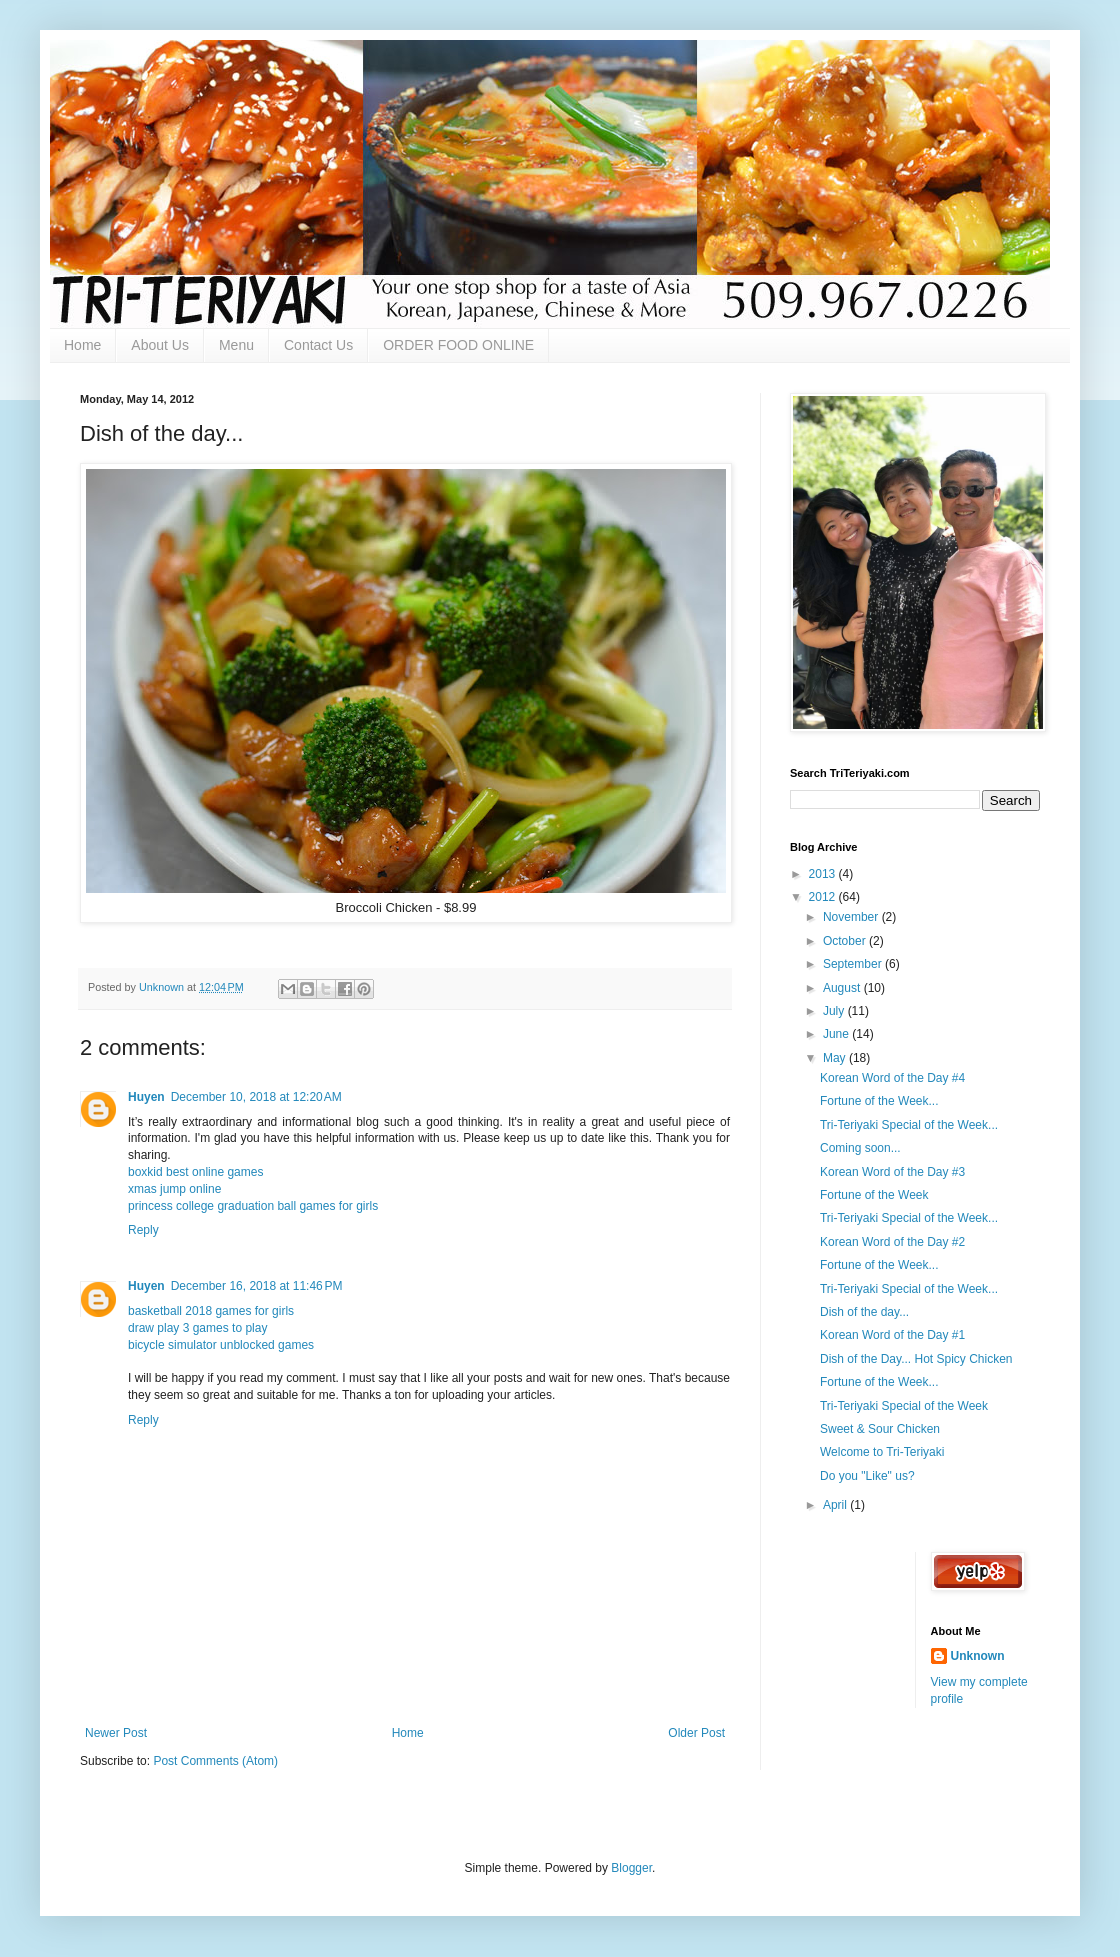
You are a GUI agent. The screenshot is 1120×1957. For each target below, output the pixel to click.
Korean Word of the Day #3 (892, 1172)
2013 (824, 874)
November (852, 917)
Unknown (978, 1656)
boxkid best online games (195, 1172)
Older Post (696, 1733)
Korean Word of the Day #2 (892, 1242)
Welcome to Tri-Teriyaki (882, 1452)
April (836, 1505)
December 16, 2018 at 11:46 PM (257, 1286)
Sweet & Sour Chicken (880, 1429)
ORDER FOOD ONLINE (458, 345)
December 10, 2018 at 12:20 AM (256, 1097)
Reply (143, 1230)
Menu (236, 345)
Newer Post (116, 1733)
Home (82, 345)
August (843, 988)
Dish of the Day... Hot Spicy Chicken (916, 1359)
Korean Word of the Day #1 (892, 1335)
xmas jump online (174, 1189)
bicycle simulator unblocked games (221, 1345)
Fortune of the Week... (879, 1101)
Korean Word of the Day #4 (892, 1078)
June (837, 1034)
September (854, 964)
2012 (824, 897)
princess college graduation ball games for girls (253, 1206)
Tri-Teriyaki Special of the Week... (909, 1125)
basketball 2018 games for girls (211, 1311)
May (836, 1058)
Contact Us (318, 345)
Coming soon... (860, 1148)
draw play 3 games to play (197, 1328)
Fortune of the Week (874, 1195)
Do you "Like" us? (867, 1476)
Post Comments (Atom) (215, 1761)
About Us (160, 345)
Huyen (146, 1097)
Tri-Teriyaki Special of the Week (904, 1406)
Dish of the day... (864, 1312)
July (835, 1011)
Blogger (631, 1868)
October (846, 941)
